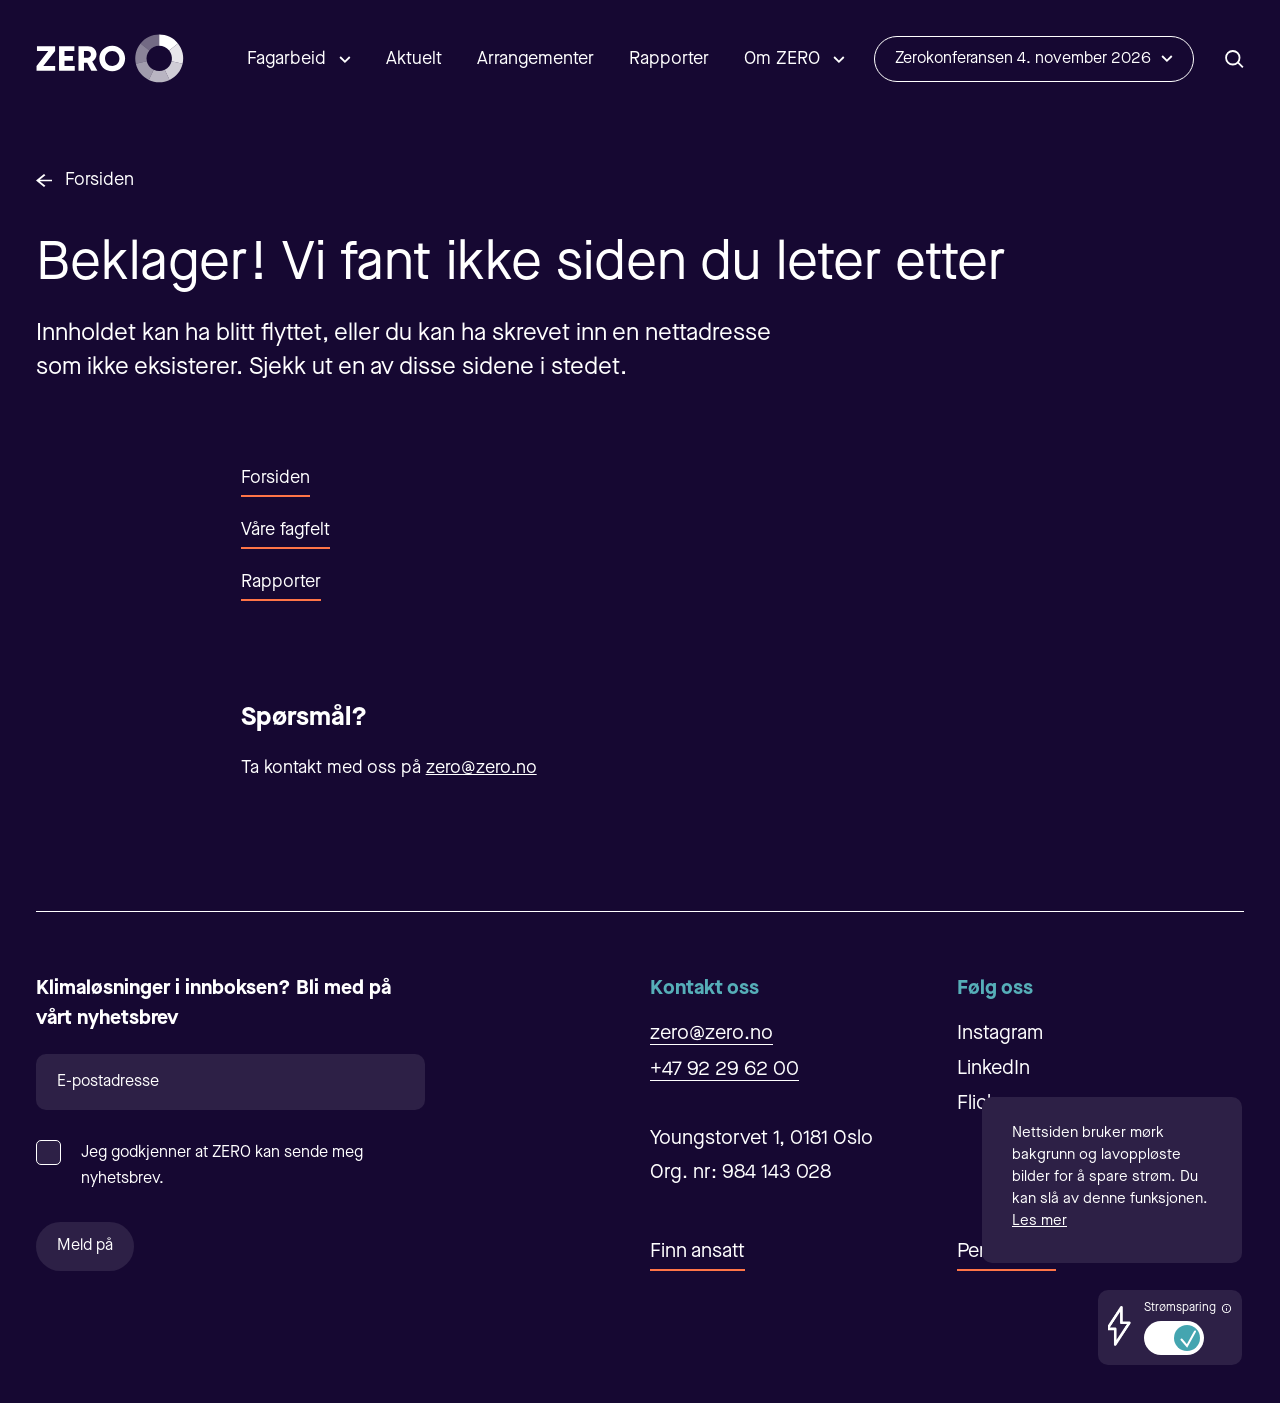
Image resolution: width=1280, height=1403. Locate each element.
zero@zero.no (481, 768)
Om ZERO (782, 59)
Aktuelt (414, 59)
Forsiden (99, 180)
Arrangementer (535, 59)
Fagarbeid (286, 59)
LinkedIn (993, 1069)
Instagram (1000, 1034)
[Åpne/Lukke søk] (1234, 58)
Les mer (1039, 1221)
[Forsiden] (110, 58)
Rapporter (669, 59)
